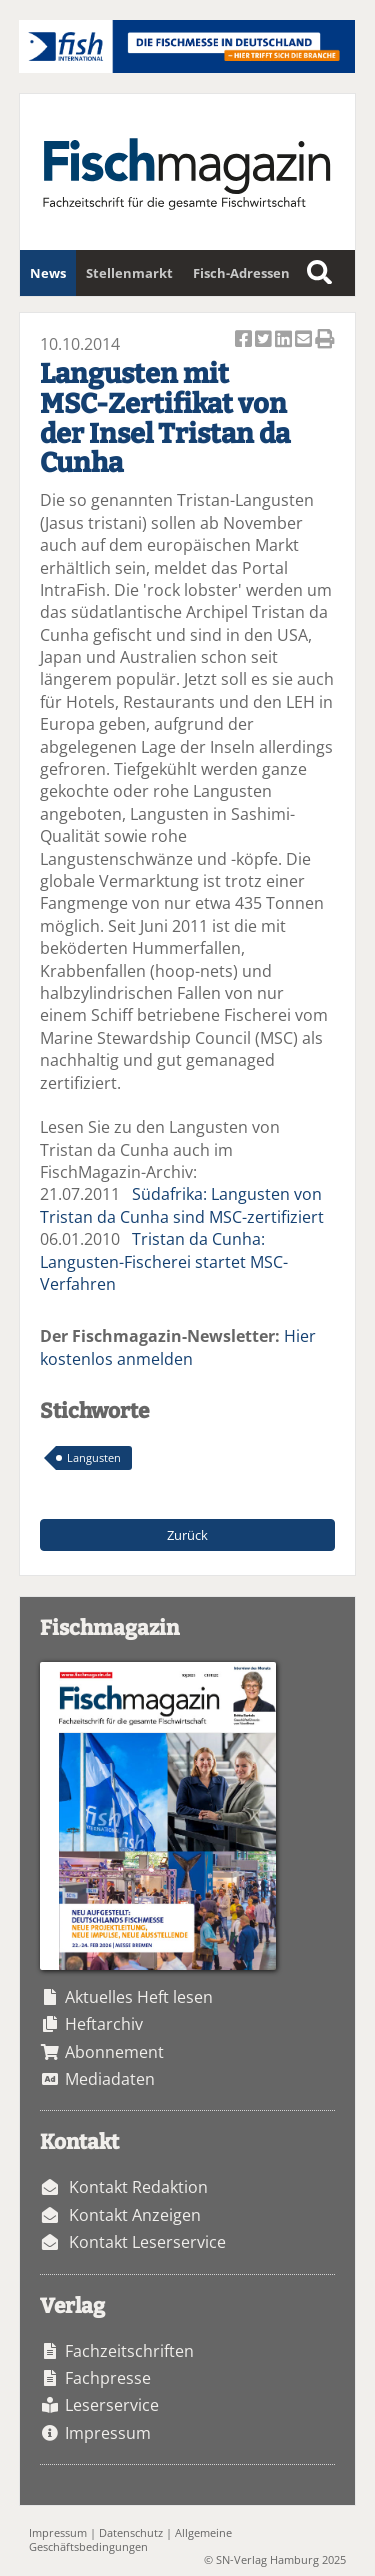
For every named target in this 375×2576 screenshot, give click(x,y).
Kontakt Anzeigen (135, 2215)
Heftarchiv (104, 2024)
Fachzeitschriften (129, 2351)
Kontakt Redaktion (138, 2187)
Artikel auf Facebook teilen (245, 340)
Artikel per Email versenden (305, 340)
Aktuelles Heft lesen (139, 1997)
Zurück (187, 1535)
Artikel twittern (265, 340)
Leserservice (112, 2405)
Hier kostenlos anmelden (178, 1347)
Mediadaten (110, 2079)
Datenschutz (131, 2532)
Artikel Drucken (325, 340)
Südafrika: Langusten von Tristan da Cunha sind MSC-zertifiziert (182, 1205)
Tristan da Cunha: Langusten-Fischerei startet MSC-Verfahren (164, 1261)
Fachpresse (108, 2378)
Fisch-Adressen (241, 273)
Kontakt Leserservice (147, 2242)
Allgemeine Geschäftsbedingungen (130, 2539)
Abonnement (114, 2052)
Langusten (94, 1457)
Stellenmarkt (129, 273)
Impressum (108, 2433)
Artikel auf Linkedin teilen (285, 340)
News (48, 273)
